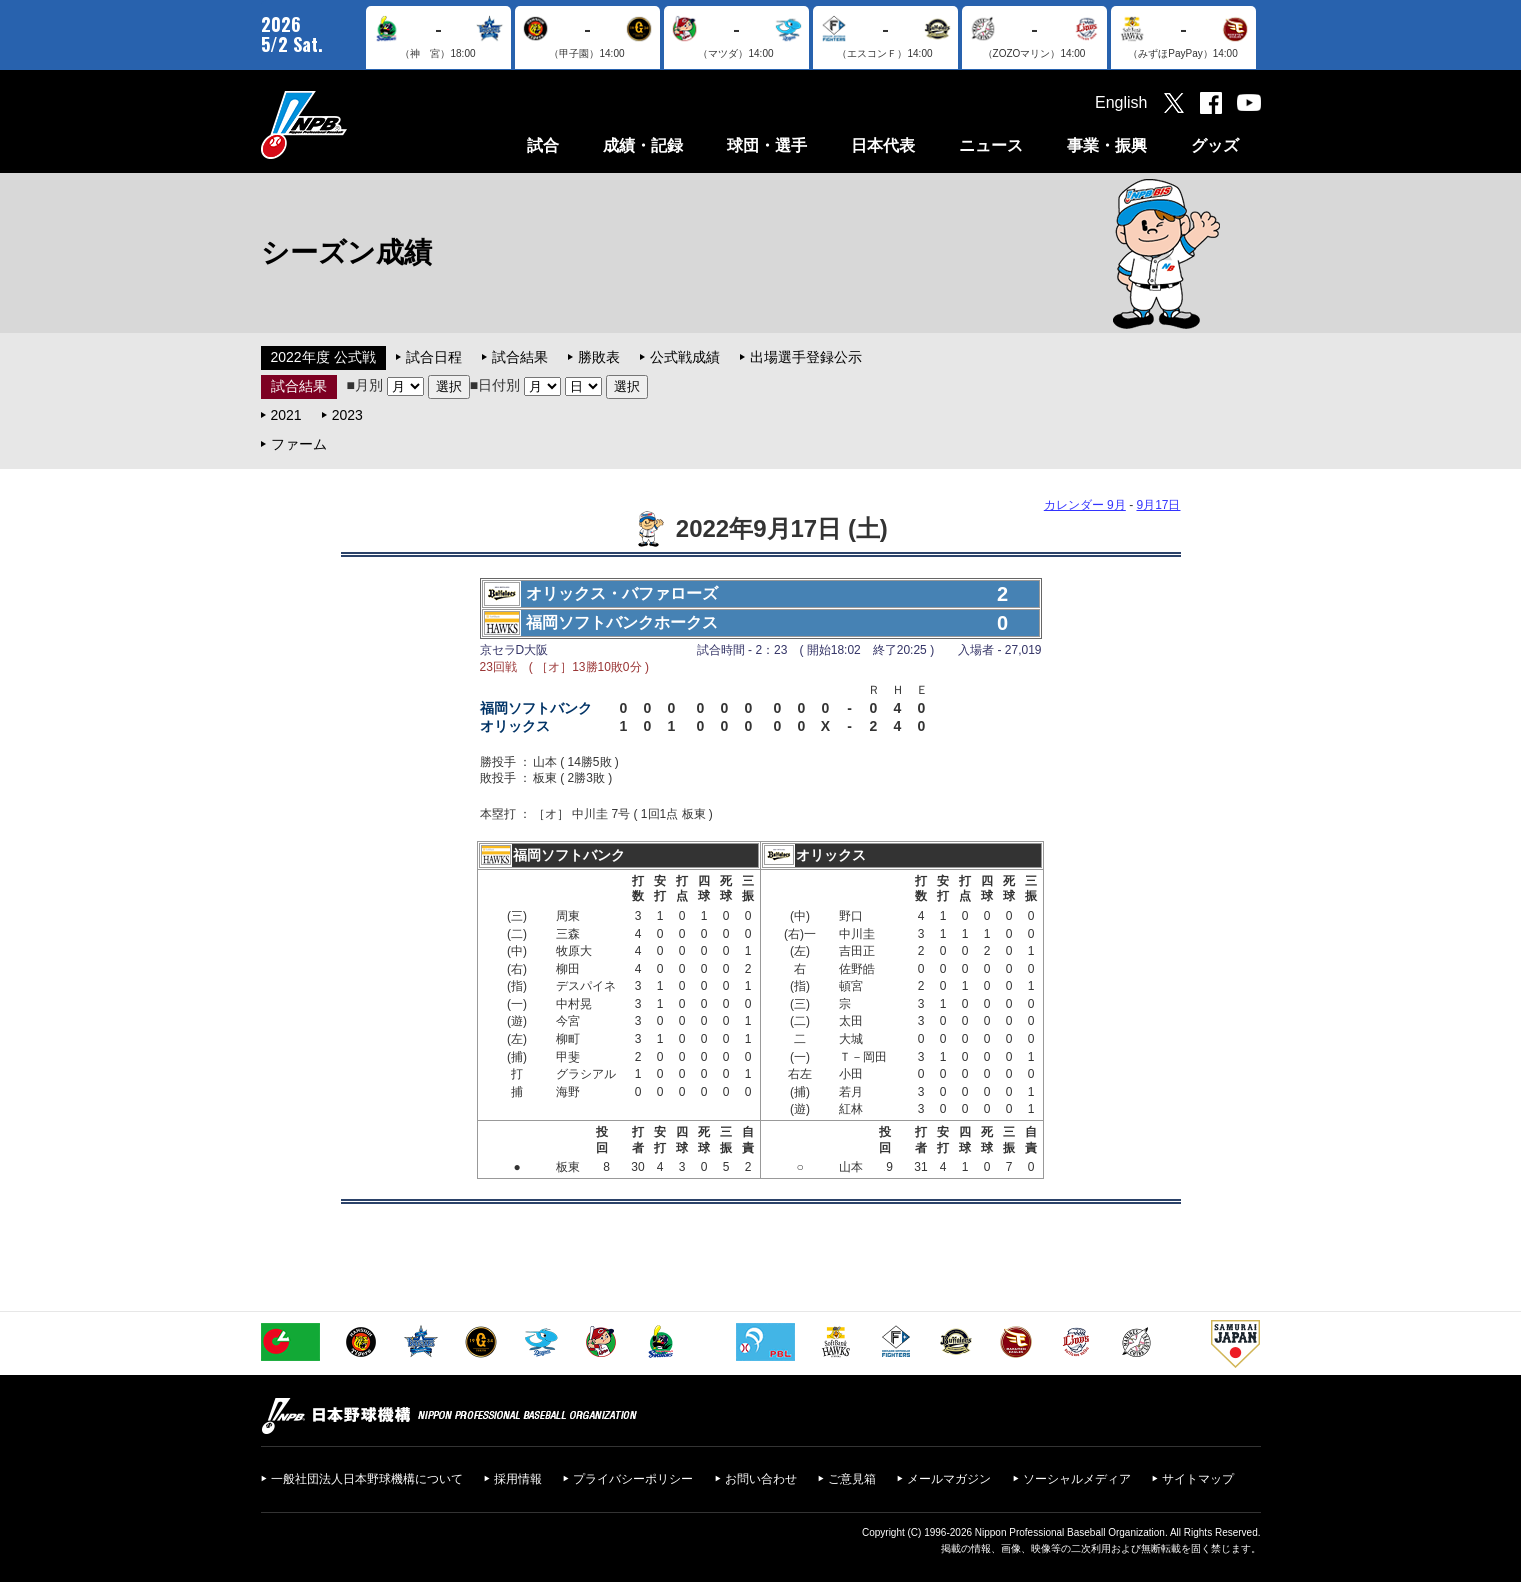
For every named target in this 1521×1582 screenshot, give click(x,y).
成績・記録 (643, 145)
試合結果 (520, 357)
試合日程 (434, 357)
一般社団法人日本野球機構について (367, 1479)
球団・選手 (767, 145)
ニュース (991, 145)
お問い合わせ (761, 1479)
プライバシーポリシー (633, 1479)
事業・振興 (1107, 145)
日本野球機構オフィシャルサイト (354, 124)
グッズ (1215, 145)
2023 (347, 415)
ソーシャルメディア (1077, 1479)
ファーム (299, 444)
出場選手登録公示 (806, 357)
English (1121, 102)
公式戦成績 (685, 357)
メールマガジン (949, 1479)
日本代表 (883, 145)
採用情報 (518, 1479)
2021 (286, 415)
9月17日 (1158, 505)
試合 (543, 145)
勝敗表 (599, 357)
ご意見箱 (852, 1479)
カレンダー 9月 (1085, 505)
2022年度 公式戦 (323, 357)
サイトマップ (1198, 1479)
